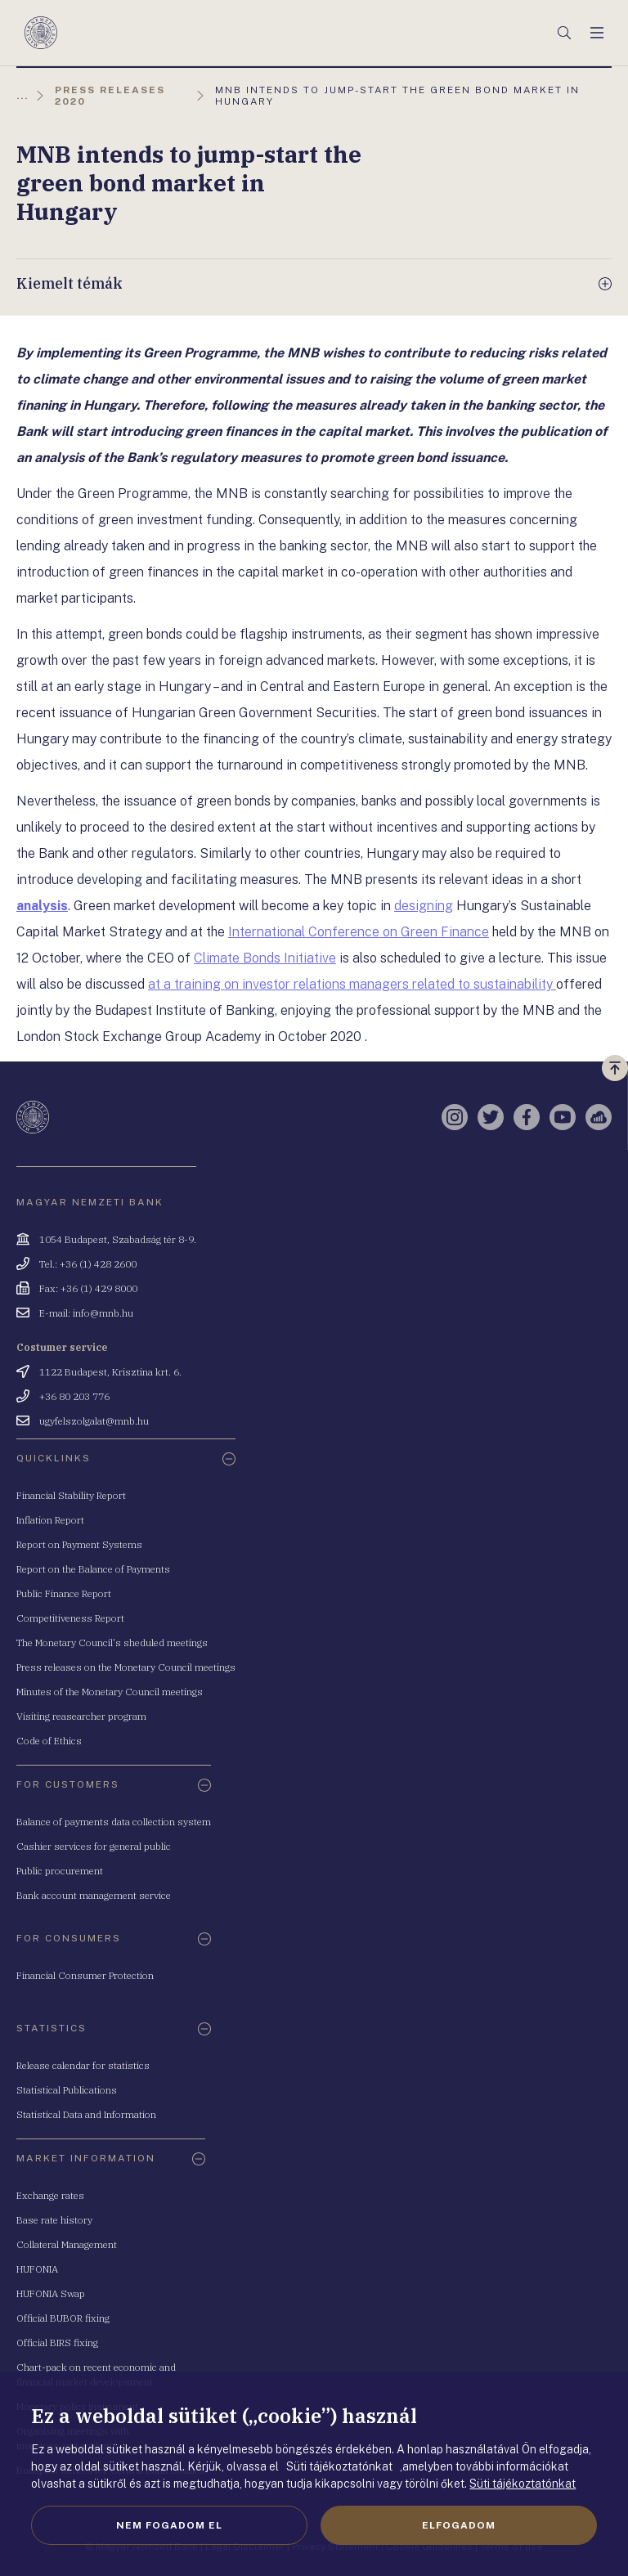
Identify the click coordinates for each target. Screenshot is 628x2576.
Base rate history (54, 2220)
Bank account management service (93, 1895)
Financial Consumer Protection (85, 1975)
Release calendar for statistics (83, 2065)
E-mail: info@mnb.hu (86, 1313)
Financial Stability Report (71, 1495)
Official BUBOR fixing (63, 2318)
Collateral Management (66, 2244)
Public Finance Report (63, 1593)
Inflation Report (50, 1520)
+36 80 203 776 (74, 1396)
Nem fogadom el (169, 2525)
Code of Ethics (49, 1741)
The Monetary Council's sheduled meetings (112, 1642)
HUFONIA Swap (50, 2293)
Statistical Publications (66, 2090)
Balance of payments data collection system (113, 1821)
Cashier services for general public (93, 1846)
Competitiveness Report (70, 1618)
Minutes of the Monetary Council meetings (109, 1691)
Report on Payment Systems (79, 1544)
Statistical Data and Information (86, 2114)
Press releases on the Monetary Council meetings (126, 1667)
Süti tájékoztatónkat (522, 2483)
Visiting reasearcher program (81, 1716)
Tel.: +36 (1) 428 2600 (88, 1264)
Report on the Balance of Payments (93, 1569)
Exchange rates (50, 2195)
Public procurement (59, 1871)
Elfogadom (459, 2525)
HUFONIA (37, 2269)
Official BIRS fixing (57, 2342)
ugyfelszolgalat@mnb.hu (94, 1421)
